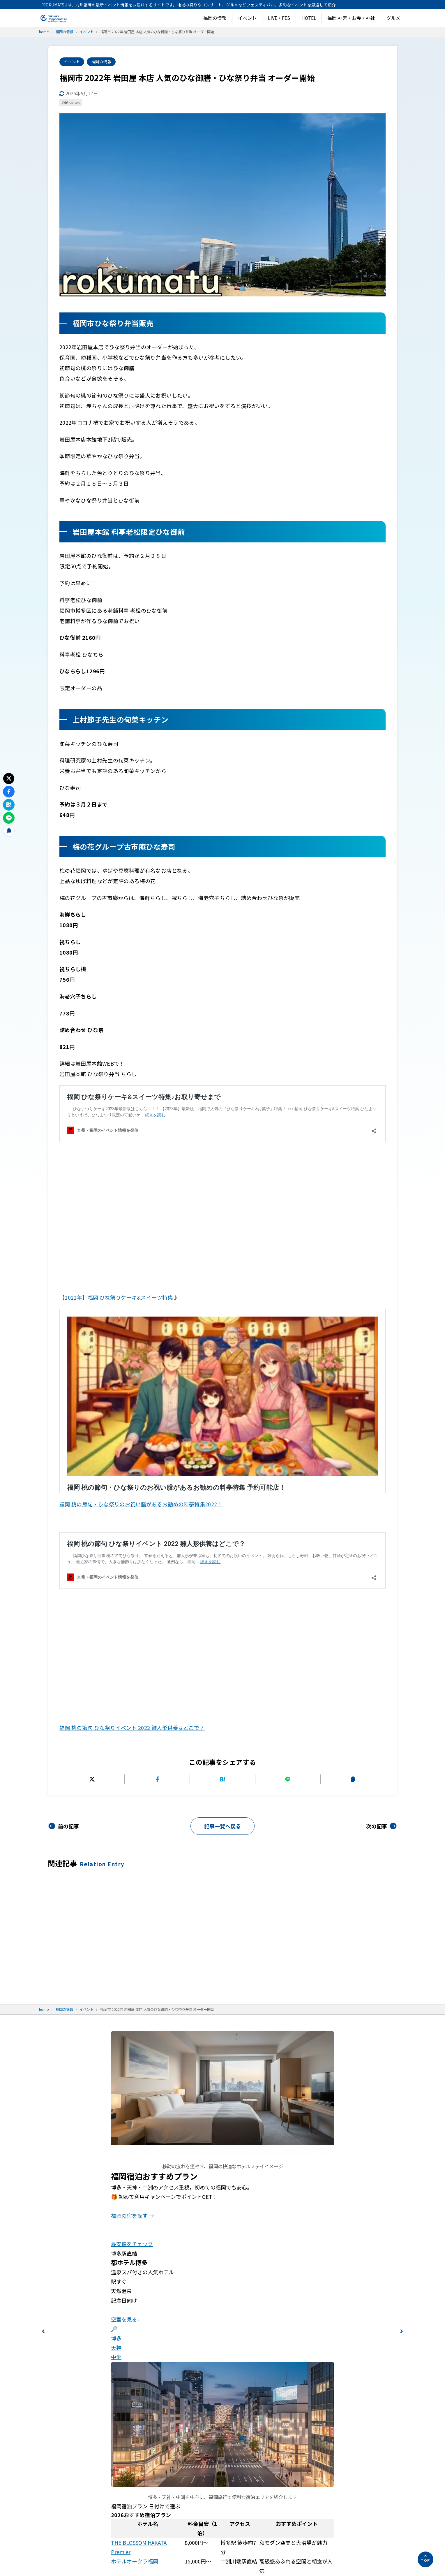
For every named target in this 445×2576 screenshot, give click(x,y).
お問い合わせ (305, 2297)
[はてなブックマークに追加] (222, 1332)
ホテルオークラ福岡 (134, 2114)
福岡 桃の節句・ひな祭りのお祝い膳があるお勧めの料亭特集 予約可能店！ (156, 1177)
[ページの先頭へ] (425, 2559)
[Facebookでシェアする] (157, 1332)
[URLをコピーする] (353, 1332)
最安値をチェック (132, 1797)
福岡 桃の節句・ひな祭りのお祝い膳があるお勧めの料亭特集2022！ (141, 1206)
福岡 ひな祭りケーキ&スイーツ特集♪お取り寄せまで (130, 1102)
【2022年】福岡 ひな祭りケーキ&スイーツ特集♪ (118, 1148)
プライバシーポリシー (315, 2240)
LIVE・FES (279, 18)
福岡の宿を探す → (132, 1768)
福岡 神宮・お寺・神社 (351, 18)
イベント (247, 18)
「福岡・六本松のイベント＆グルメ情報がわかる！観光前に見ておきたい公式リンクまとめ (341, 2262)
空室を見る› (125, 1872)
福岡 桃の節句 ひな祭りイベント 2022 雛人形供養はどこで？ (139, 1251)
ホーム (297, 2226)
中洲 (116, 1910)
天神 (116, 1900)
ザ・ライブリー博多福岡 (140, 2133)
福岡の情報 (215, 18)
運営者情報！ (305, 2283)
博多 (116, 1891)
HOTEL (308, 18)
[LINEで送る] (287, 1332)
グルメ (393, 18)
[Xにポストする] (91, 1332)
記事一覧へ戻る (222, 1379)
